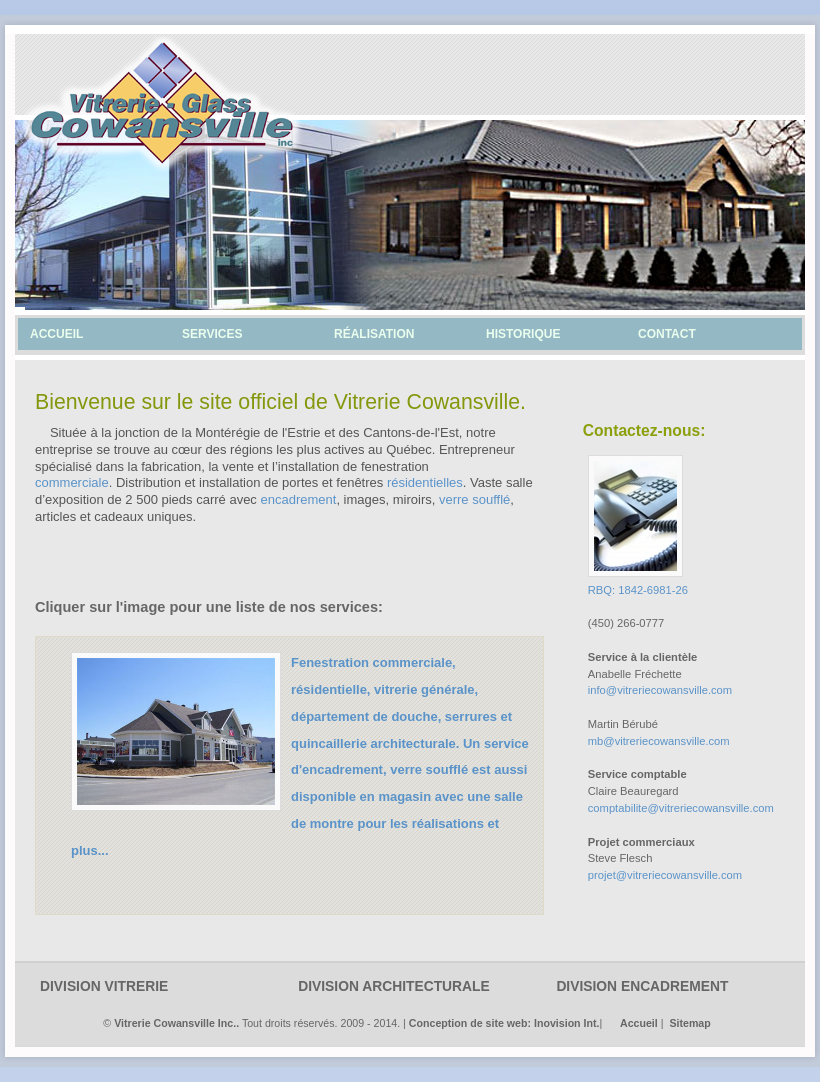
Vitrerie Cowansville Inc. (175, 1023)
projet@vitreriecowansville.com (665, 875)
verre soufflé (474, 499)
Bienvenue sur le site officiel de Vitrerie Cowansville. (280, 402)
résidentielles (425, 482)
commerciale (72, 482)
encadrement (298, 499)
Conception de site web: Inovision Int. (504, 1023)
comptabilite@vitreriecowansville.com (681, 808)
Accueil (639, 1023)
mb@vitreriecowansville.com (659, 741)
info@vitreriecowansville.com (660, 690)
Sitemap (689, 1023)
